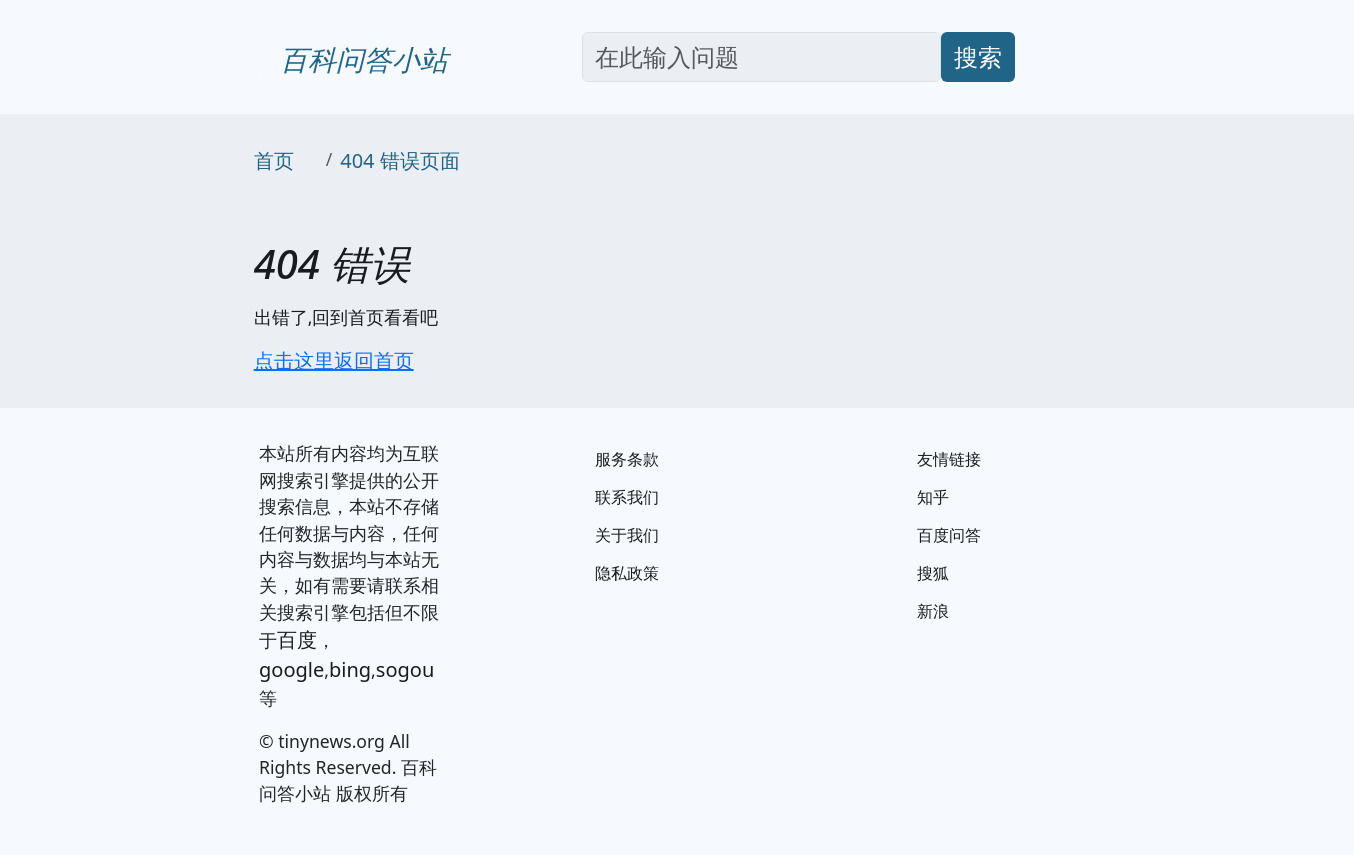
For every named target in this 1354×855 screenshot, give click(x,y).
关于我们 (627, 535)
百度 (297, 639)
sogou (405, 669)
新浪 (933, 611)
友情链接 (949, 459)
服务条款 (627, 459)
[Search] (761, 57)
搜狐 (933, 573)
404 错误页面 (400, 160)
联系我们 (627, 497)
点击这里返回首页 (334, 360)
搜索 (978, 56)
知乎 (933, 497)
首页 (274, 160)
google (291, 669)
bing (350, 669)
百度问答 (949, 535)
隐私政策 (627, 573)
